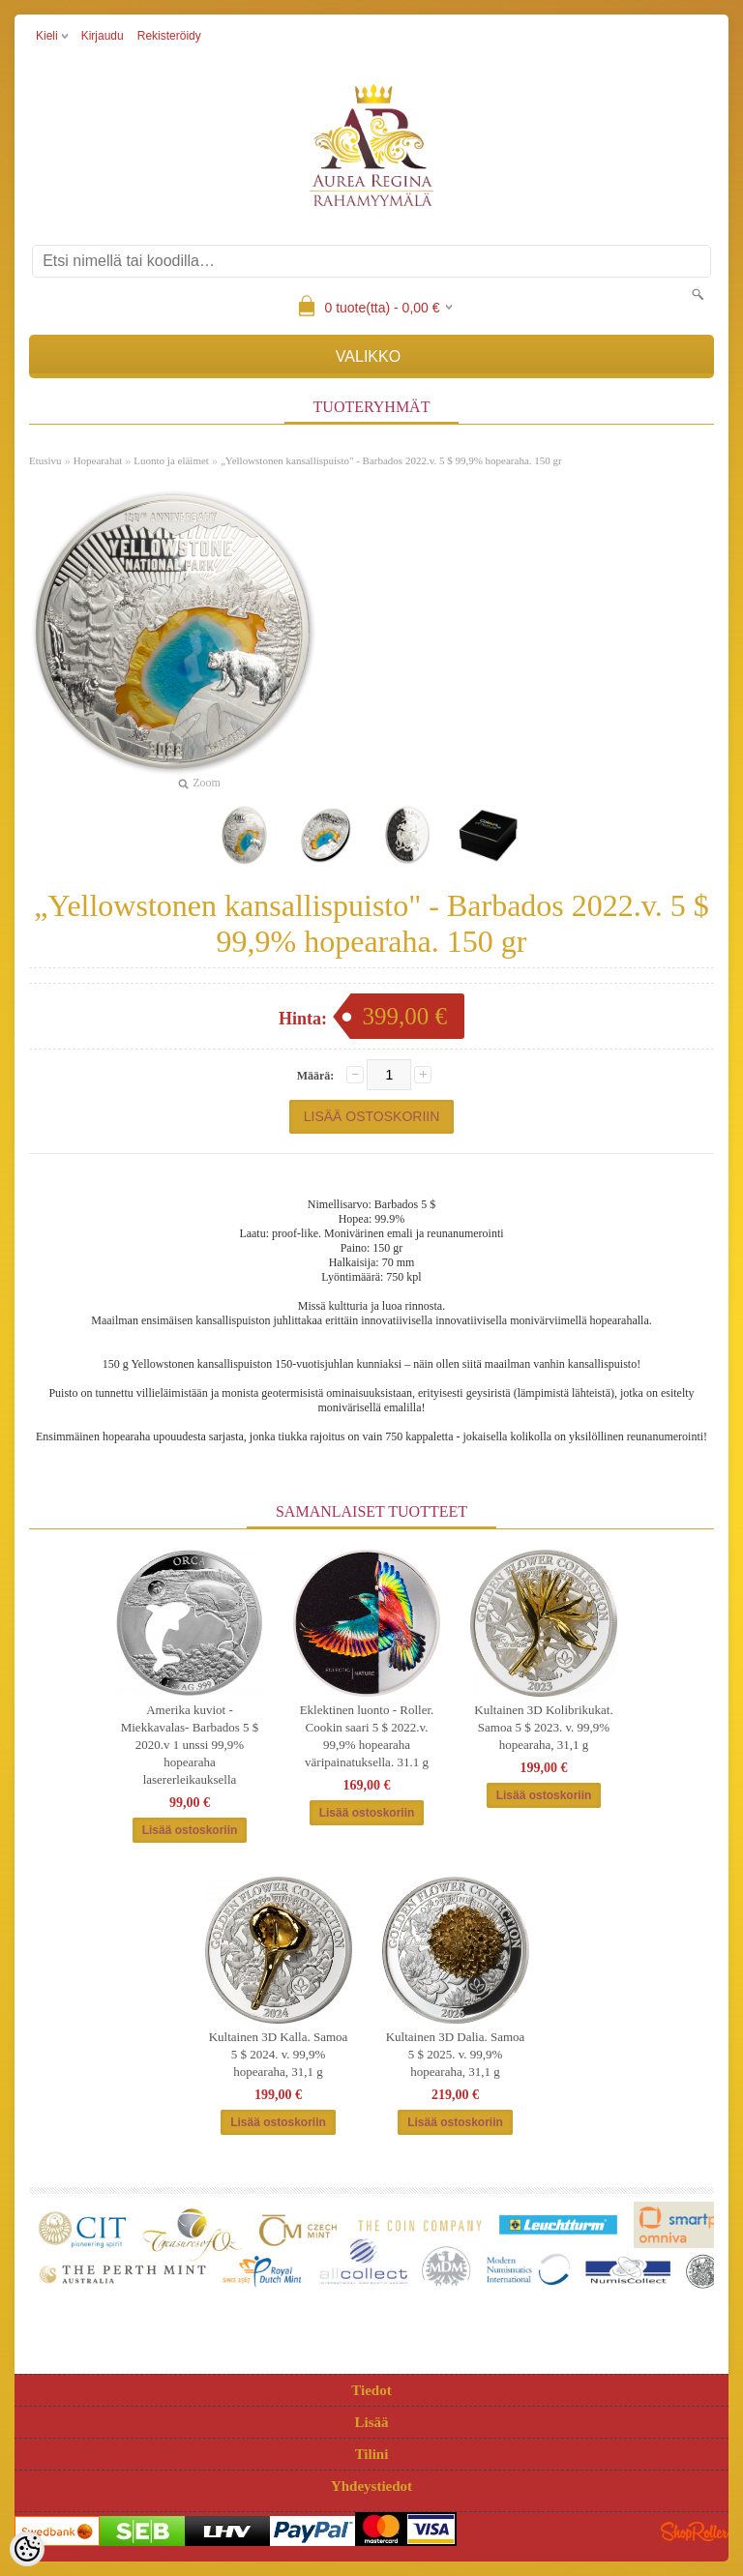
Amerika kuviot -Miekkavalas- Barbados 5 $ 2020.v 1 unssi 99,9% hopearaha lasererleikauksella (190, 1745)
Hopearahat (98, 460)
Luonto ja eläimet (171, 460)
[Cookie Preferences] (27, 2549)
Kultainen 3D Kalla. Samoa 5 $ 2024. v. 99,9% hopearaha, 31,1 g (278, 2054)
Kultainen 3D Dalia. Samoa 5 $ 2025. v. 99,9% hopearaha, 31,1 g (455, 2054)
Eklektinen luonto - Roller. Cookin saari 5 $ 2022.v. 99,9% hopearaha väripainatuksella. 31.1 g (367, 1736)
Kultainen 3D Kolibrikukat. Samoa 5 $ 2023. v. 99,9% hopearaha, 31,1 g (543, 1727)
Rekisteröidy (169, 36)
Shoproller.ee (694, 2531)
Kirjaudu (102, 36)
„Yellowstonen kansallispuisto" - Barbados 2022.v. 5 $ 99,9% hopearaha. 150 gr (391, 460)
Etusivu (45, 460)
